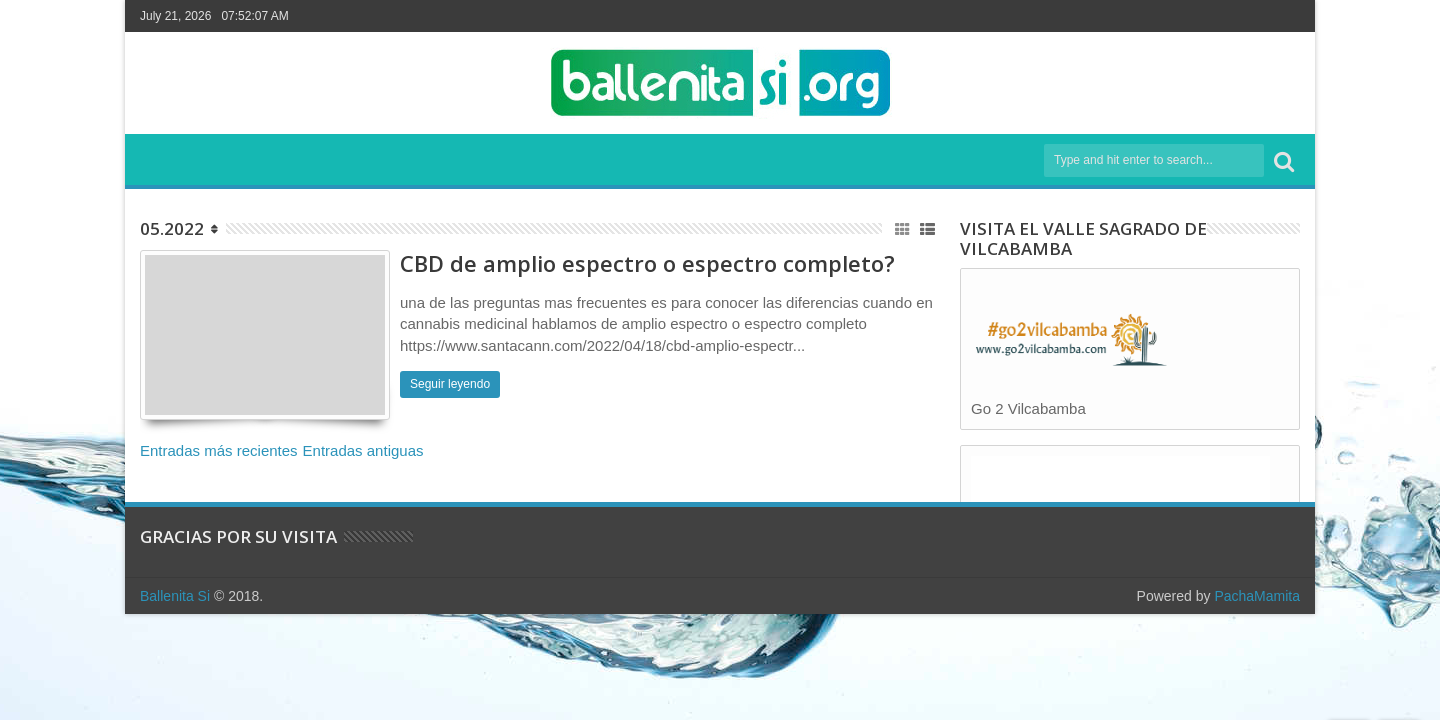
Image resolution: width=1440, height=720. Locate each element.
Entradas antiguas (363, 450)
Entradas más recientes (219, 450)
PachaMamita (1257, 596)
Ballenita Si (175, 596)
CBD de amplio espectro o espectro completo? (647, 263)
